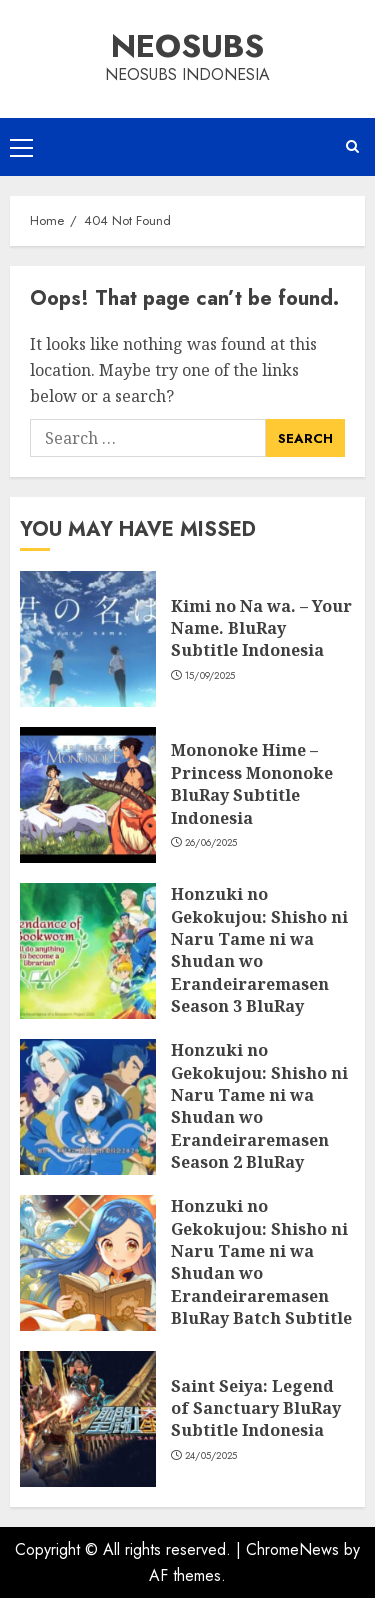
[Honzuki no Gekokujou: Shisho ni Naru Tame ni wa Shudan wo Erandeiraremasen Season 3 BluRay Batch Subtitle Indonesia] (88, 951)
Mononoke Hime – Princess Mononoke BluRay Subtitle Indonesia (252, 783)
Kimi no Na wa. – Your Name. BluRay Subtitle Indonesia (261, 628)
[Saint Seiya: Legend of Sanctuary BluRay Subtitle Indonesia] (88, 1419)
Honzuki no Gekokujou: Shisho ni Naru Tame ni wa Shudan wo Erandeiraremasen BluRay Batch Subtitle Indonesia (261, 1273)
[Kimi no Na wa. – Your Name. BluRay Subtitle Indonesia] (88, 639)
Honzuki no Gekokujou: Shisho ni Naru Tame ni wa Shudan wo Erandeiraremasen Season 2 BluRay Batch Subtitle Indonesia (259, 1128)
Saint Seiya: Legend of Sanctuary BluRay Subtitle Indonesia (256, 1408)
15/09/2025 (210, 676)
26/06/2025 (211, 843)
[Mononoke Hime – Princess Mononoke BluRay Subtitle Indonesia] (88, 795)
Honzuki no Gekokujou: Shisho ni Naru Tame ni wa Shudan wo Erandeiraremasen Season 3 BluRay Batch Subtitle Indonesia (259, 972)
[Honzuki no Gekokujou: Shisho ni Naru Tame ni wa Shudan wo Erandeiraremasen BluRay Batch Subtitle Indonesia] (88, 1263)
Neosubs (187, 46)
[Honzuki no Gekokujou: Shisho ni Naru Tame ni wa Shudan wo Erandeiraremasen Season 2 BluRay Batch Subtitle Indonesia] (88, 1107)
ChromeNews (292, 1549)
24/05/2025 (211, 1456)
